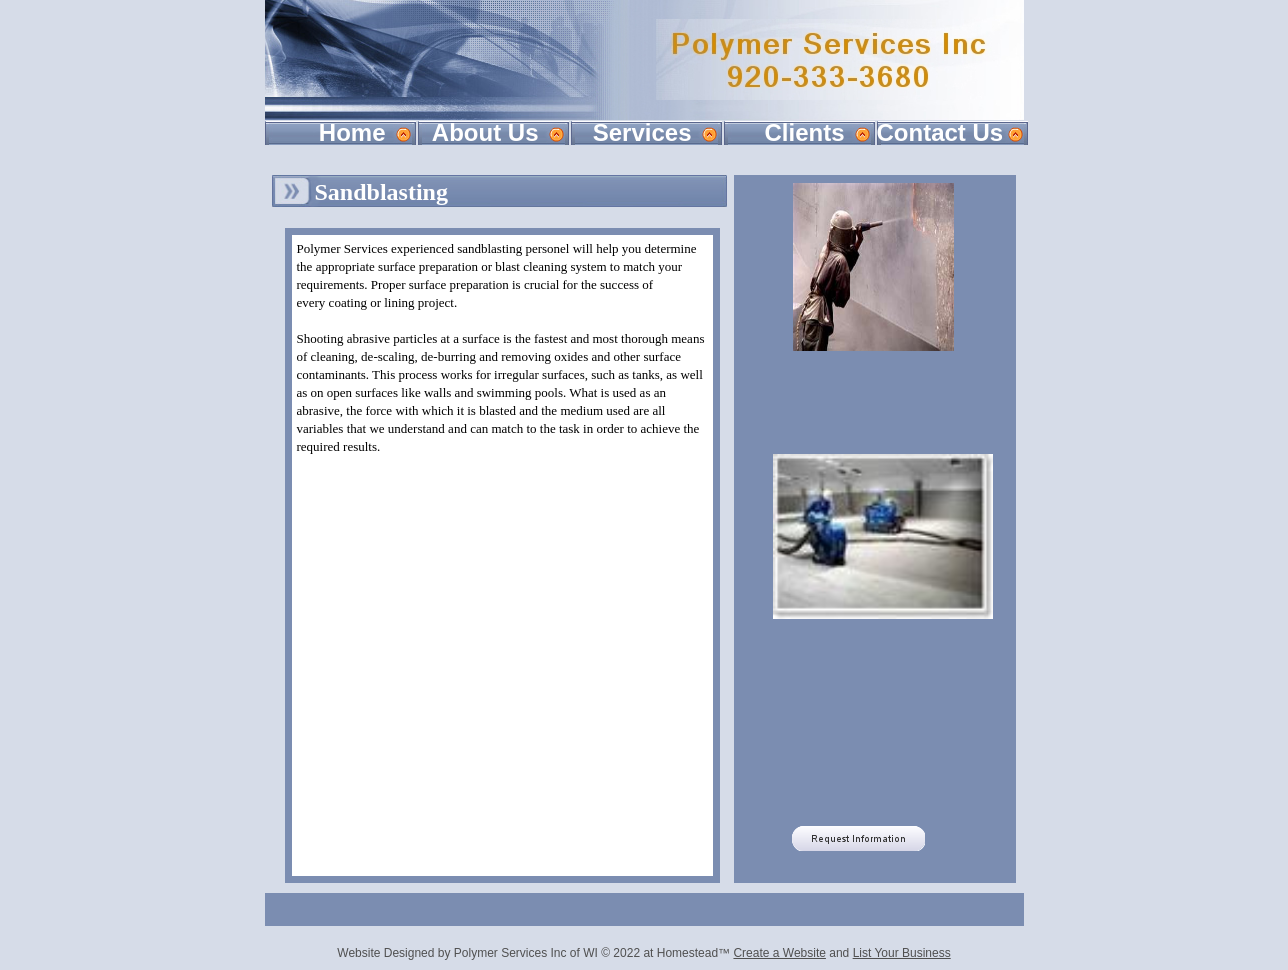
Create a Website (779, 953)
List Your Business (902, 953)
